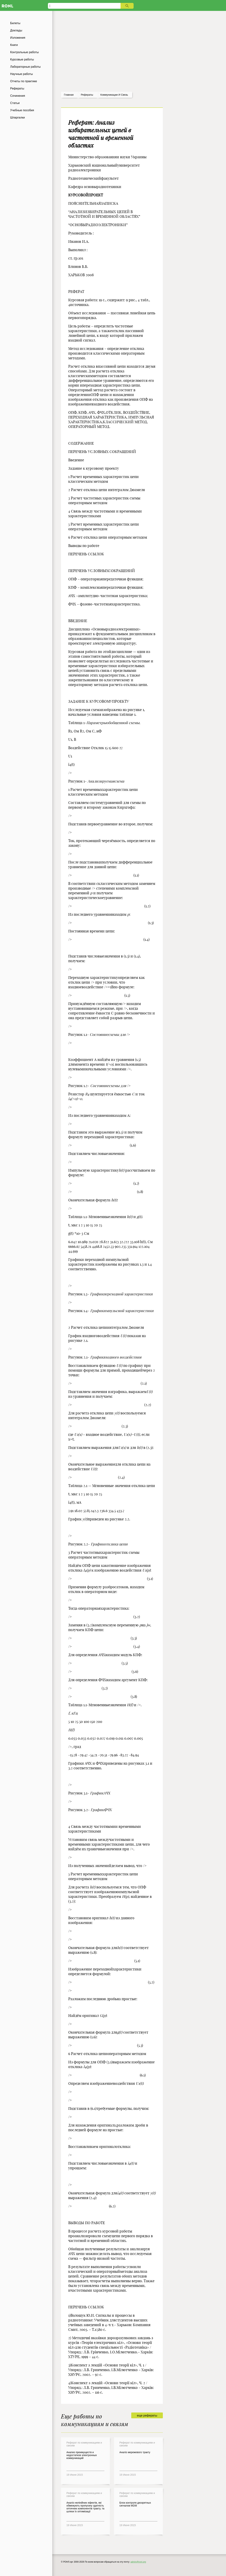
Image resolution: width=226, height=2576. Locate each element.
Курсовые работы (22, 59)
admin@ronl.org (138, 2562)
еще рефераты (147, 2415)
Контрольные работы (24, 52)
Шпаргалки (17, 117)
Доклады (16, 30)
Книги (14, 44)
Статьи (15, 103)
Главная (69, 94)
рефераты (87, 94)
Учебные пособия (22, 110)
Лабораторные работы (25, 66)
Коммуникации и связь (114, 94)
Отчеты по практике (23, 81)
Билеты (15, 23)
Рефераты (17, 88)
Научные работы (21, 73)
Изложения (17, 37)
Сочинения (17, 95)
